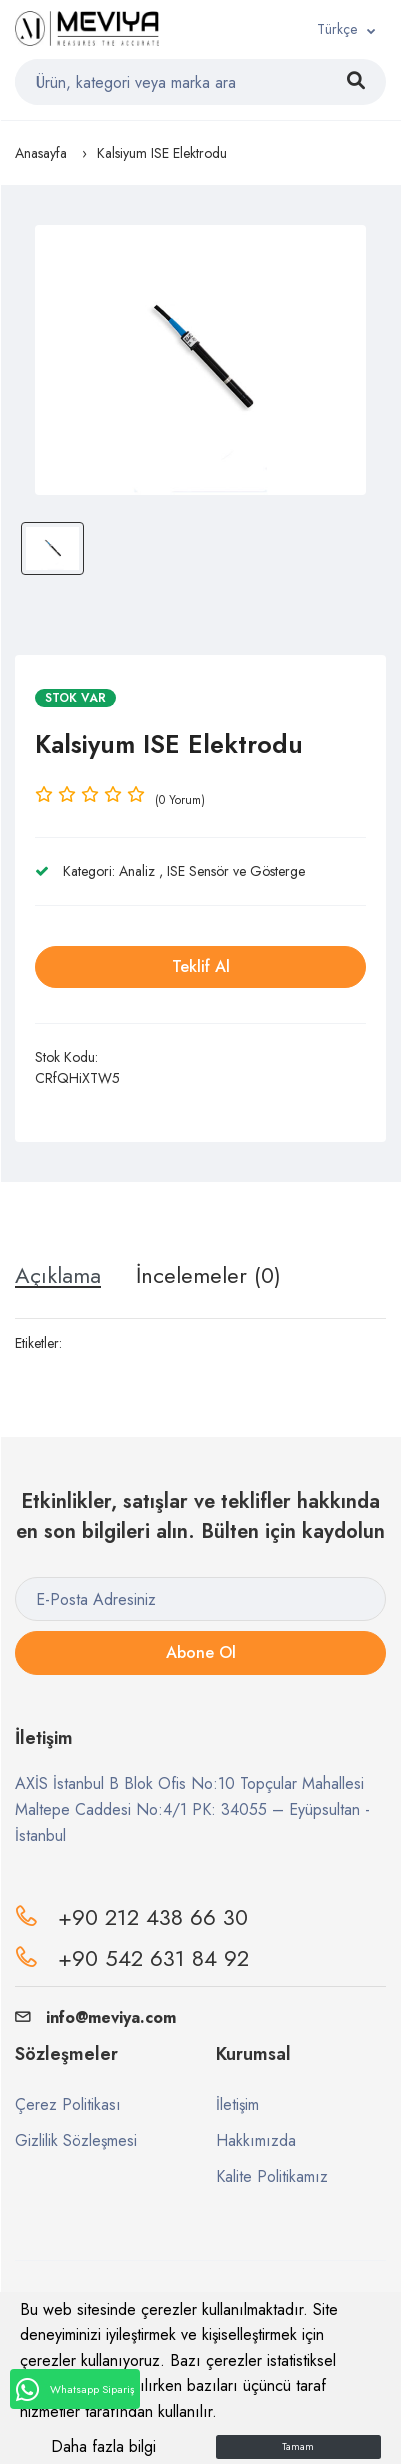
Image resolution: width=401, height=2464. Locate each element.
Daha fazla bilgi (103, 2446)
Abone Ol (201, 1652)
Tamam (298, 2446)
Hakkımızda (256, 2140)
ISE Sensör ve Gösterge (236, 871)
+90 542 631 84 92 (153, 1958)
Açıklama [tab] (58, 1275)
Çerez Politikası (68, 2104)
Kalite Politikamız (272, 2176)
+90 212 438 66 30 (153, 1917)
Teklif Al (201, 966)
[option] (200, 360)
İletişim (237, 2104)
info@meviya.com (95, 2017)
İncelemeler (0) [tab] (208, 1275)
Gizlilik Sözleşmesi (76, 2140)
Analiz (137, 871)
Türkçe (337, 29)
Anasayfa (41, 153)
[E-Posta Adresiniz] (200, 1599)
